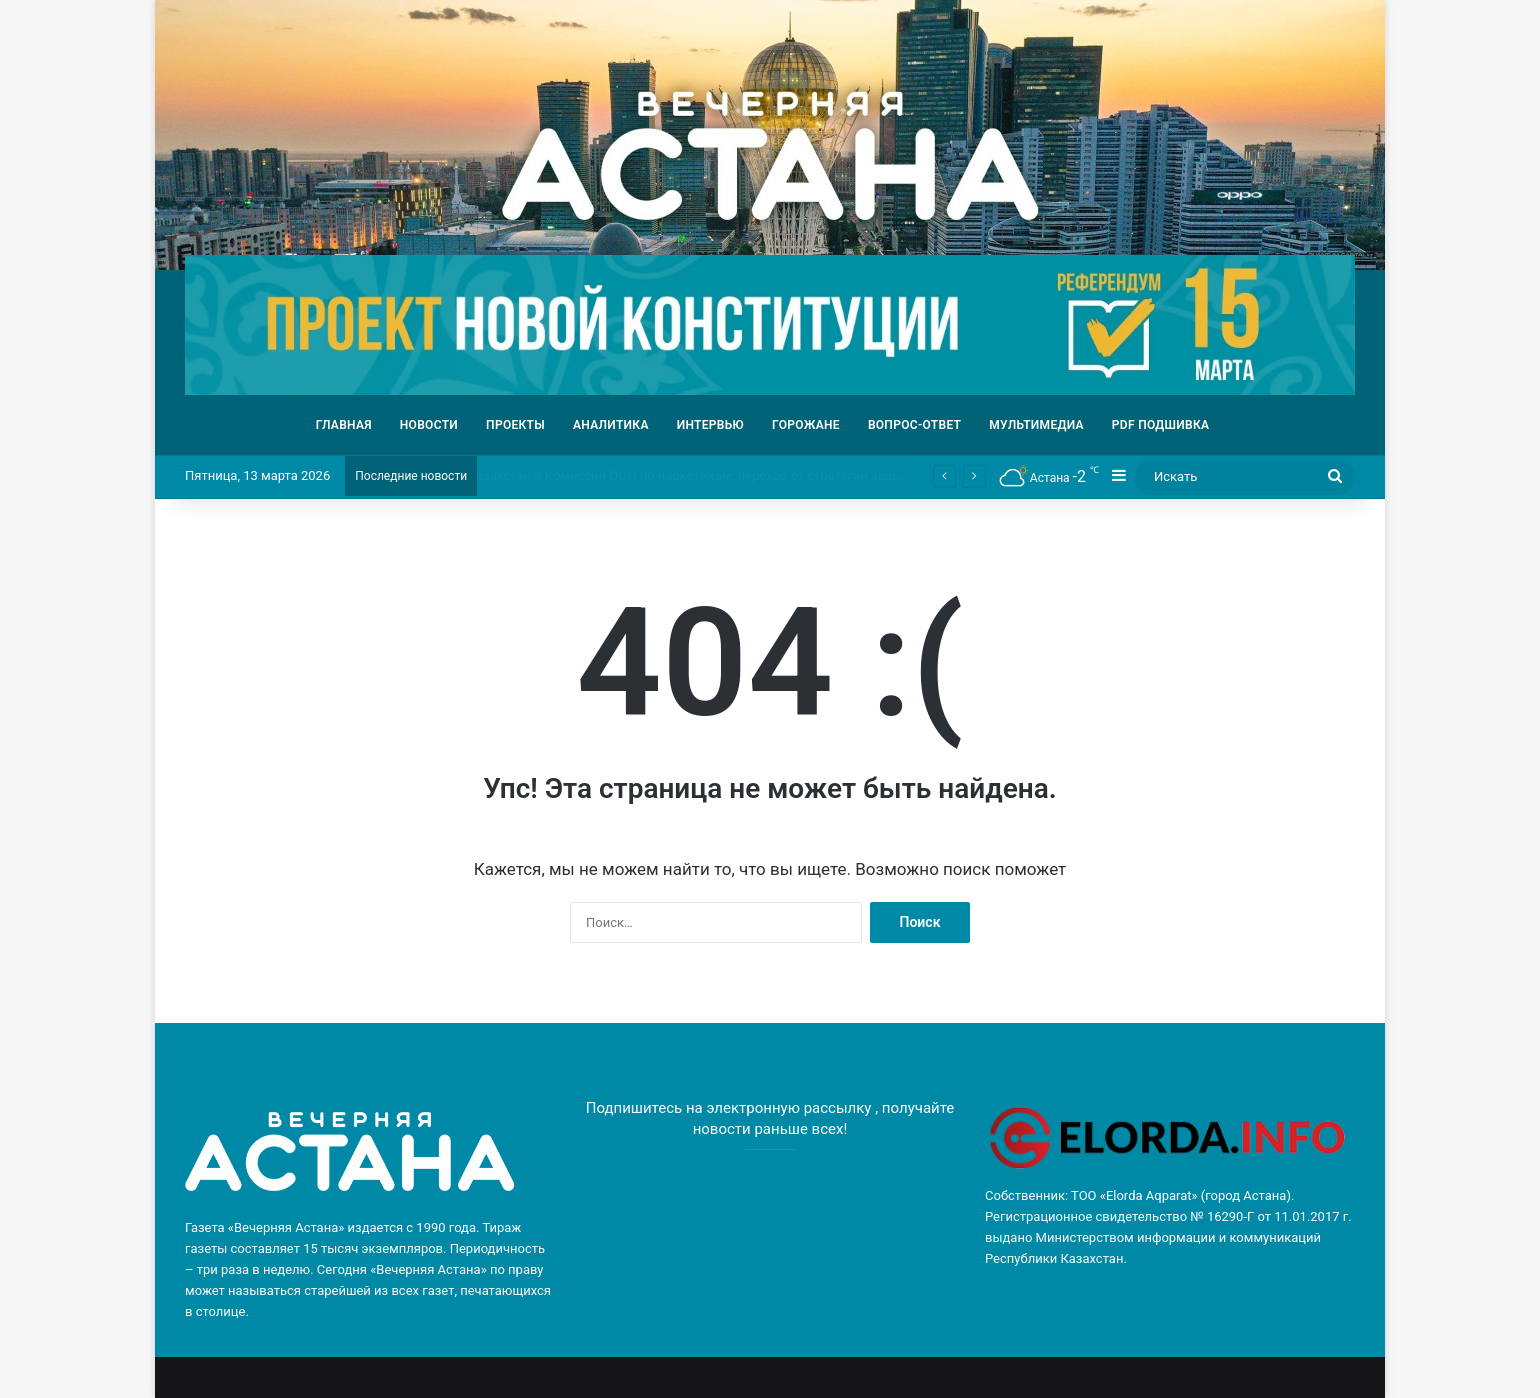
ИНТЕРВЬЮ (710, 425)
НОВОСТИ (429, 425)
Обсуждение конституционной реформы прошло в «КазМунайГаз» (671, 475)
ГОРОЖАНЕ (806, 425)
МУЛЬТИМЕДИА (1036, 425)
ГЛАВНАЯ (344, 425)
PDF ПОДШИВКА (1161, 425)
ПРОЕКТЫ (515, 425)
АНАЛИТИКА (611, 425)
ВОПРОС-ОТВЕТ (914, 425)
